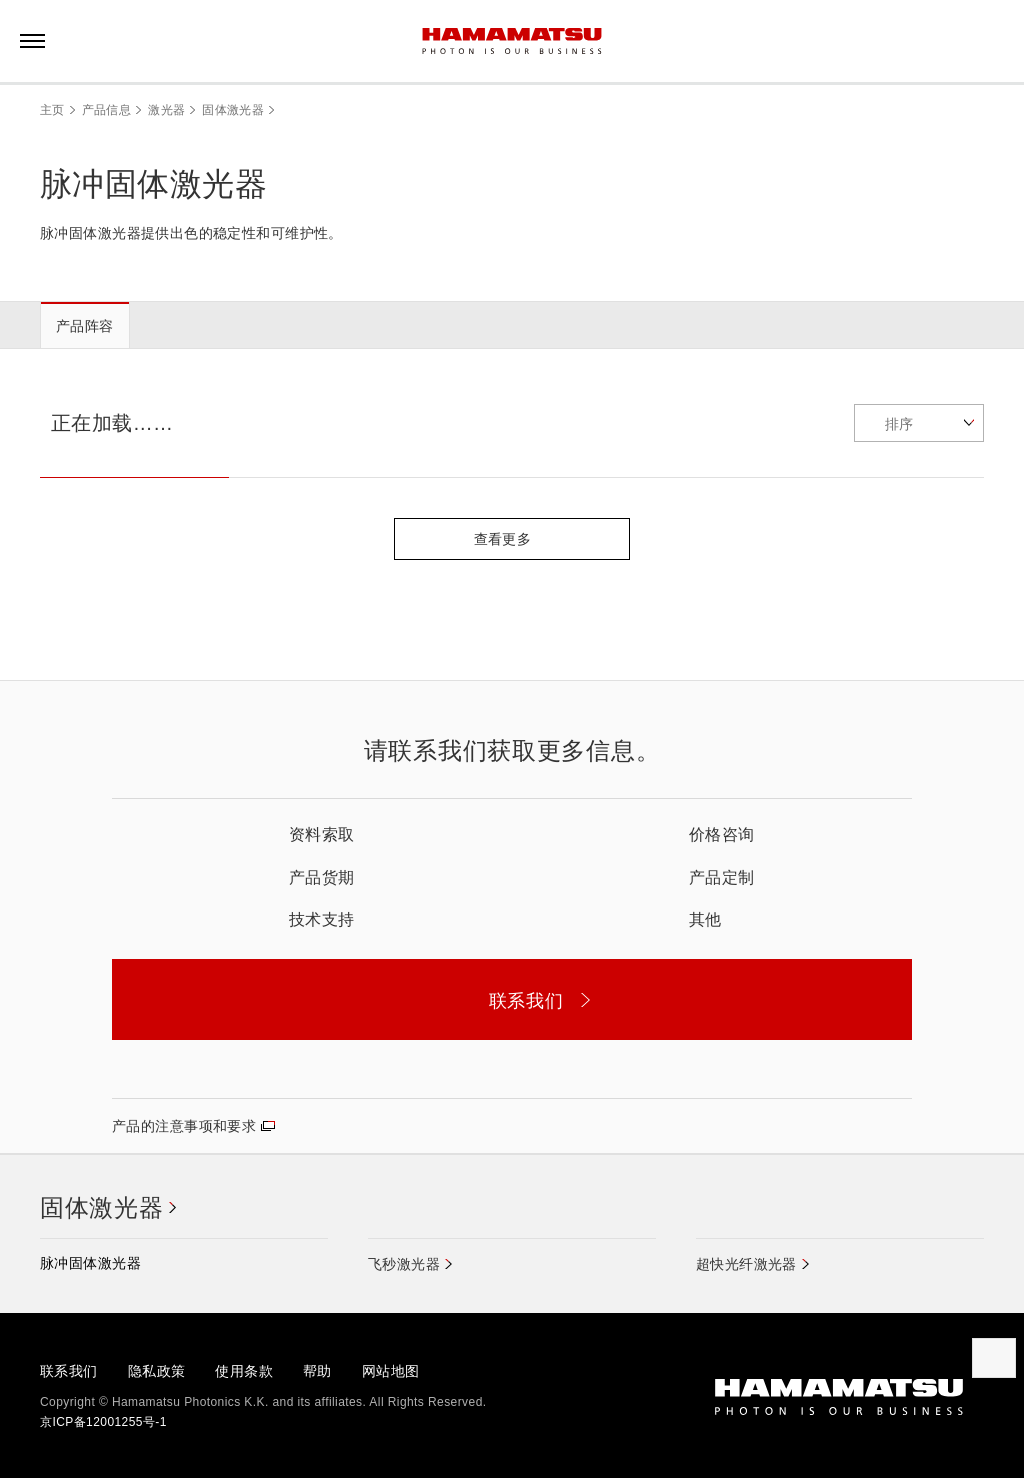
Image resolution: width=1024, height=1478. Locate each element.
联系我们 (69, 1371)
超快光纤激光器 (746, 1264)
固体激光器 (233, 110)
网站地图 (391, 1371)
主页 (52, 110)
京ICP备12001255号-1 (103, 1422)
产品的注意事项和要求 (184, 1126)
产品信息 (106, 110)
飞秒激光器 (404, 1264)
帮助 (317, 1371)
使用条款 (244, 1371)
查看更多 (512, 539)
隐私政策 (157, 1371)
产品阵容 (85, 326)
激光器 (166, 110)
